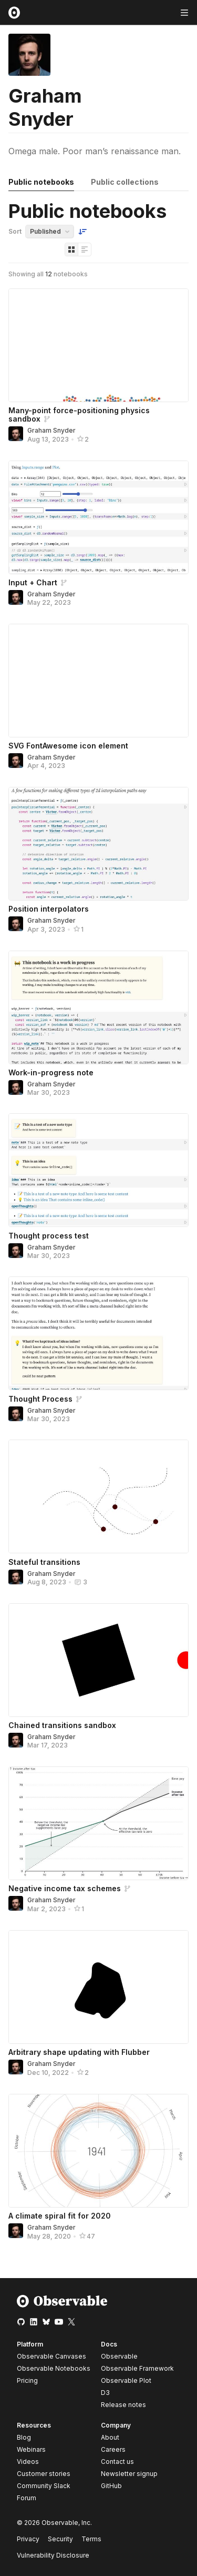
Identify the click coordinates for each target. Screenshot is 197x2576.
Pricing (27, 2380)
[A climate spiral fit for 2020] (98, 2151)
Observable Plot (126, 2380)
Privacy (28, 2539)
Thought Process (40, 1398)
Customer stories (43, 2474)
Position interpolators (48, 908)
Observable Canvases (51, 2356)
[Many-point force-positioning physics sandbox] (98, 345)
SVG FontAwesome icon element (68, 745)
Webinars (31, 2449)
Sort (15, 231)
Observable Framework (137, 2368)
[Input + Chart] (98, 517)
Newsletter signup (129, 2474)
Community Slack (43, 2486)
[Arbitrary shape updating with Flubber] (98, 1987)
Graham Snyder (51, 430)
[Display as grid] (71, 249)
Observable (119, 2356)
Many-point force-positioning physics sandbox (79, 414)
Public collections (125, 181)
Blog (24, 2437)
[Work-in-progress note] (98, 1007)
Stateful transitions (44, 1561)
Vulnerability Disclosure (53, 2555)
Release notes (123, 2405)
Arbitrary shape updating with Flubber (79, 2052)
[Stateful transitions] (98, 1496)
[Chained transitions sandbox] (98, 1660)
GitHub (111, 2486)
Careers (113, 2449)
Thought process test (48, 1235)
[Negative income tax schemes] (98, 1823)
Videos (28, 2461)
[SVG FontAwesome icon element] (98, 680)
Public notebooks (41, 181)
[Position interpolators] (98, 844)
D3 (105, 2393)
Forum (26, 2498)
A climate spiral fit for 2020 (59, 2215)
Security (60, 2539)
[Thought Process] (98, 1333)
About (110, 2437)
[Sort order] (82, 232)
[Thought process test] (98, 1170)
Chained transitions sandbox (62, 1725)
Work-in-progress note (51, 1072)
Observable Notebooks (53, 2368)
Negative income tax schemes (64, 1888)
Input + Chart (32, 582)
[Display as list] (84, 249)
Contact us (117, 2461)
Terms (91, 2539)
